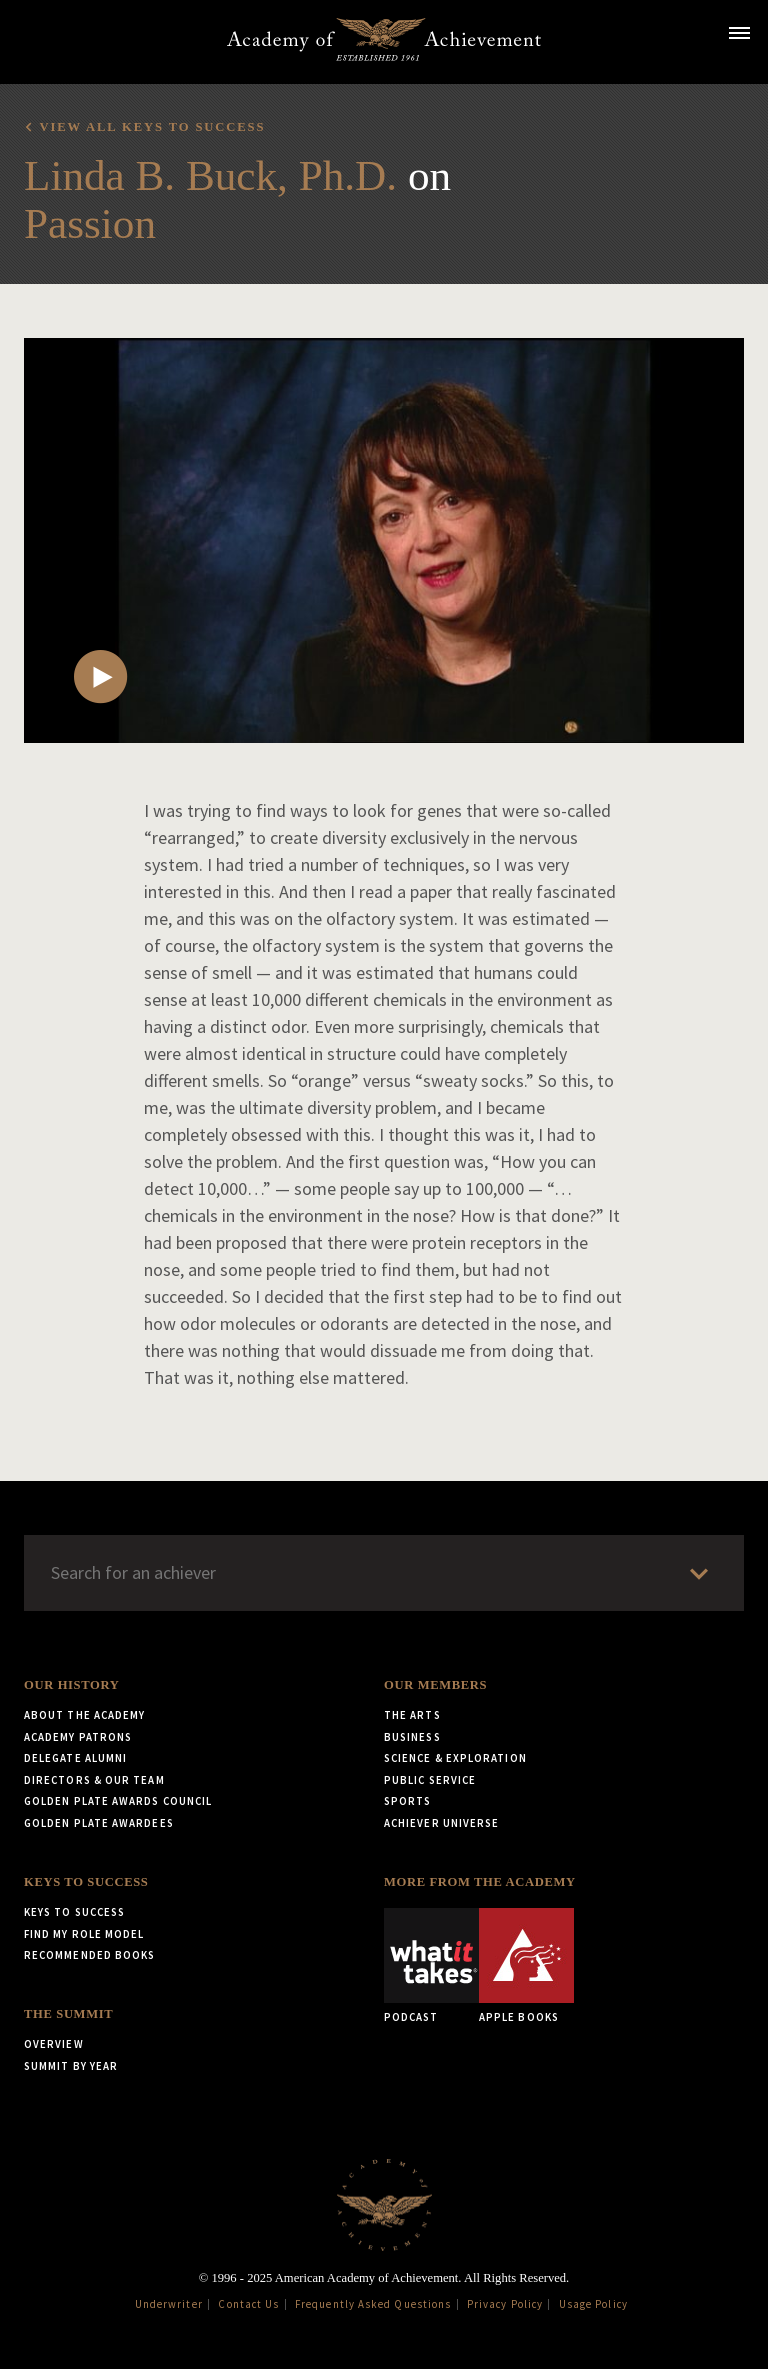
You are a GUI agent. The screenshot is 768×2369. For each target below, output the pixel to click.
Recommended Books (89, 1955)
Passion (90, 223)
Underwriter (169, 2304)
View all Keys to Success (152, 127)
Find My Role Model (84, 1934)
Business (412, 1737)
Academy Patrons (78, 1737)
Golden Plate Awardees (99, 1823)
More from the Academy (480, 1882)
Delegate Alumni (75, 1758)
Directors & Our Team (94, 1780)
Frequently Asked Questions (373, 2304)
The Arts (412, 1715)
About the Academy (84, 1715)
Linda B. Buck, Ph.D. (210, 175)
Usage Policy (593, 2304)
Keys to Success (86, 1882)
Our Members (435, 1685)
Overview (54, 2044)
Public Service (430, 1780)
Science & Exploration (455, 1758)
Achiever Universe (441, 1823)
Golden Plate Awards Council (118, 1801)
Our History (71, 1685)
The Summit (68, 2014)
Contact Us (248, 2304)
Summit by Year (71, 2066)
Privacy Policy (505, 2304)
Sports (407, 1801)
